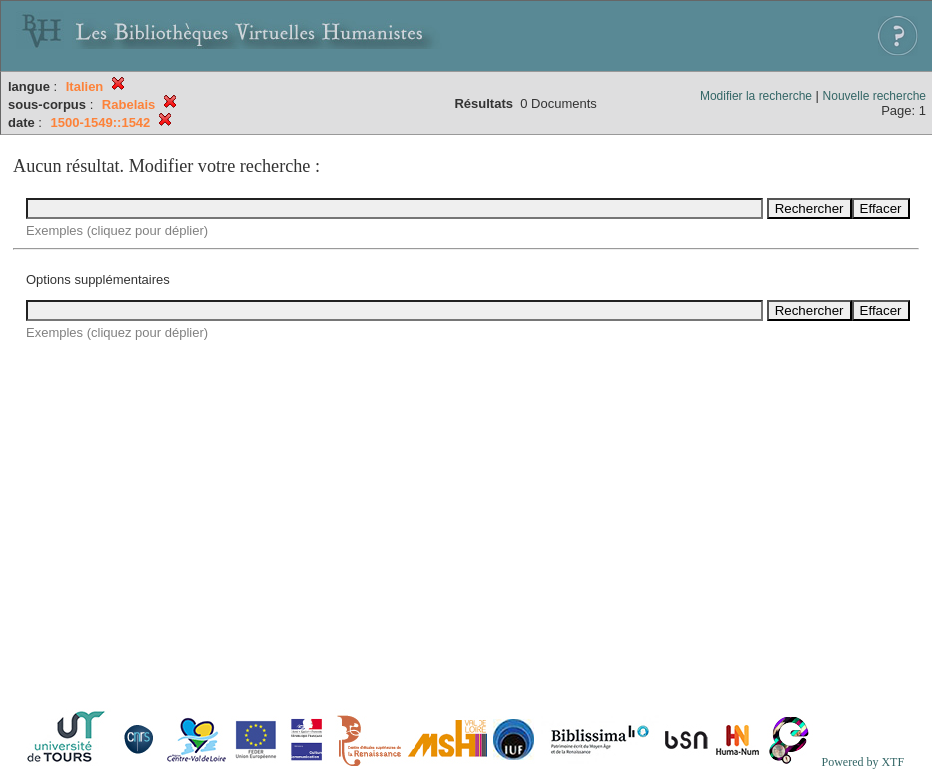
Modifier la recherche (756, 96)
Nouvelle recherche (874, 96)
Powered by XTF (862, 762)
